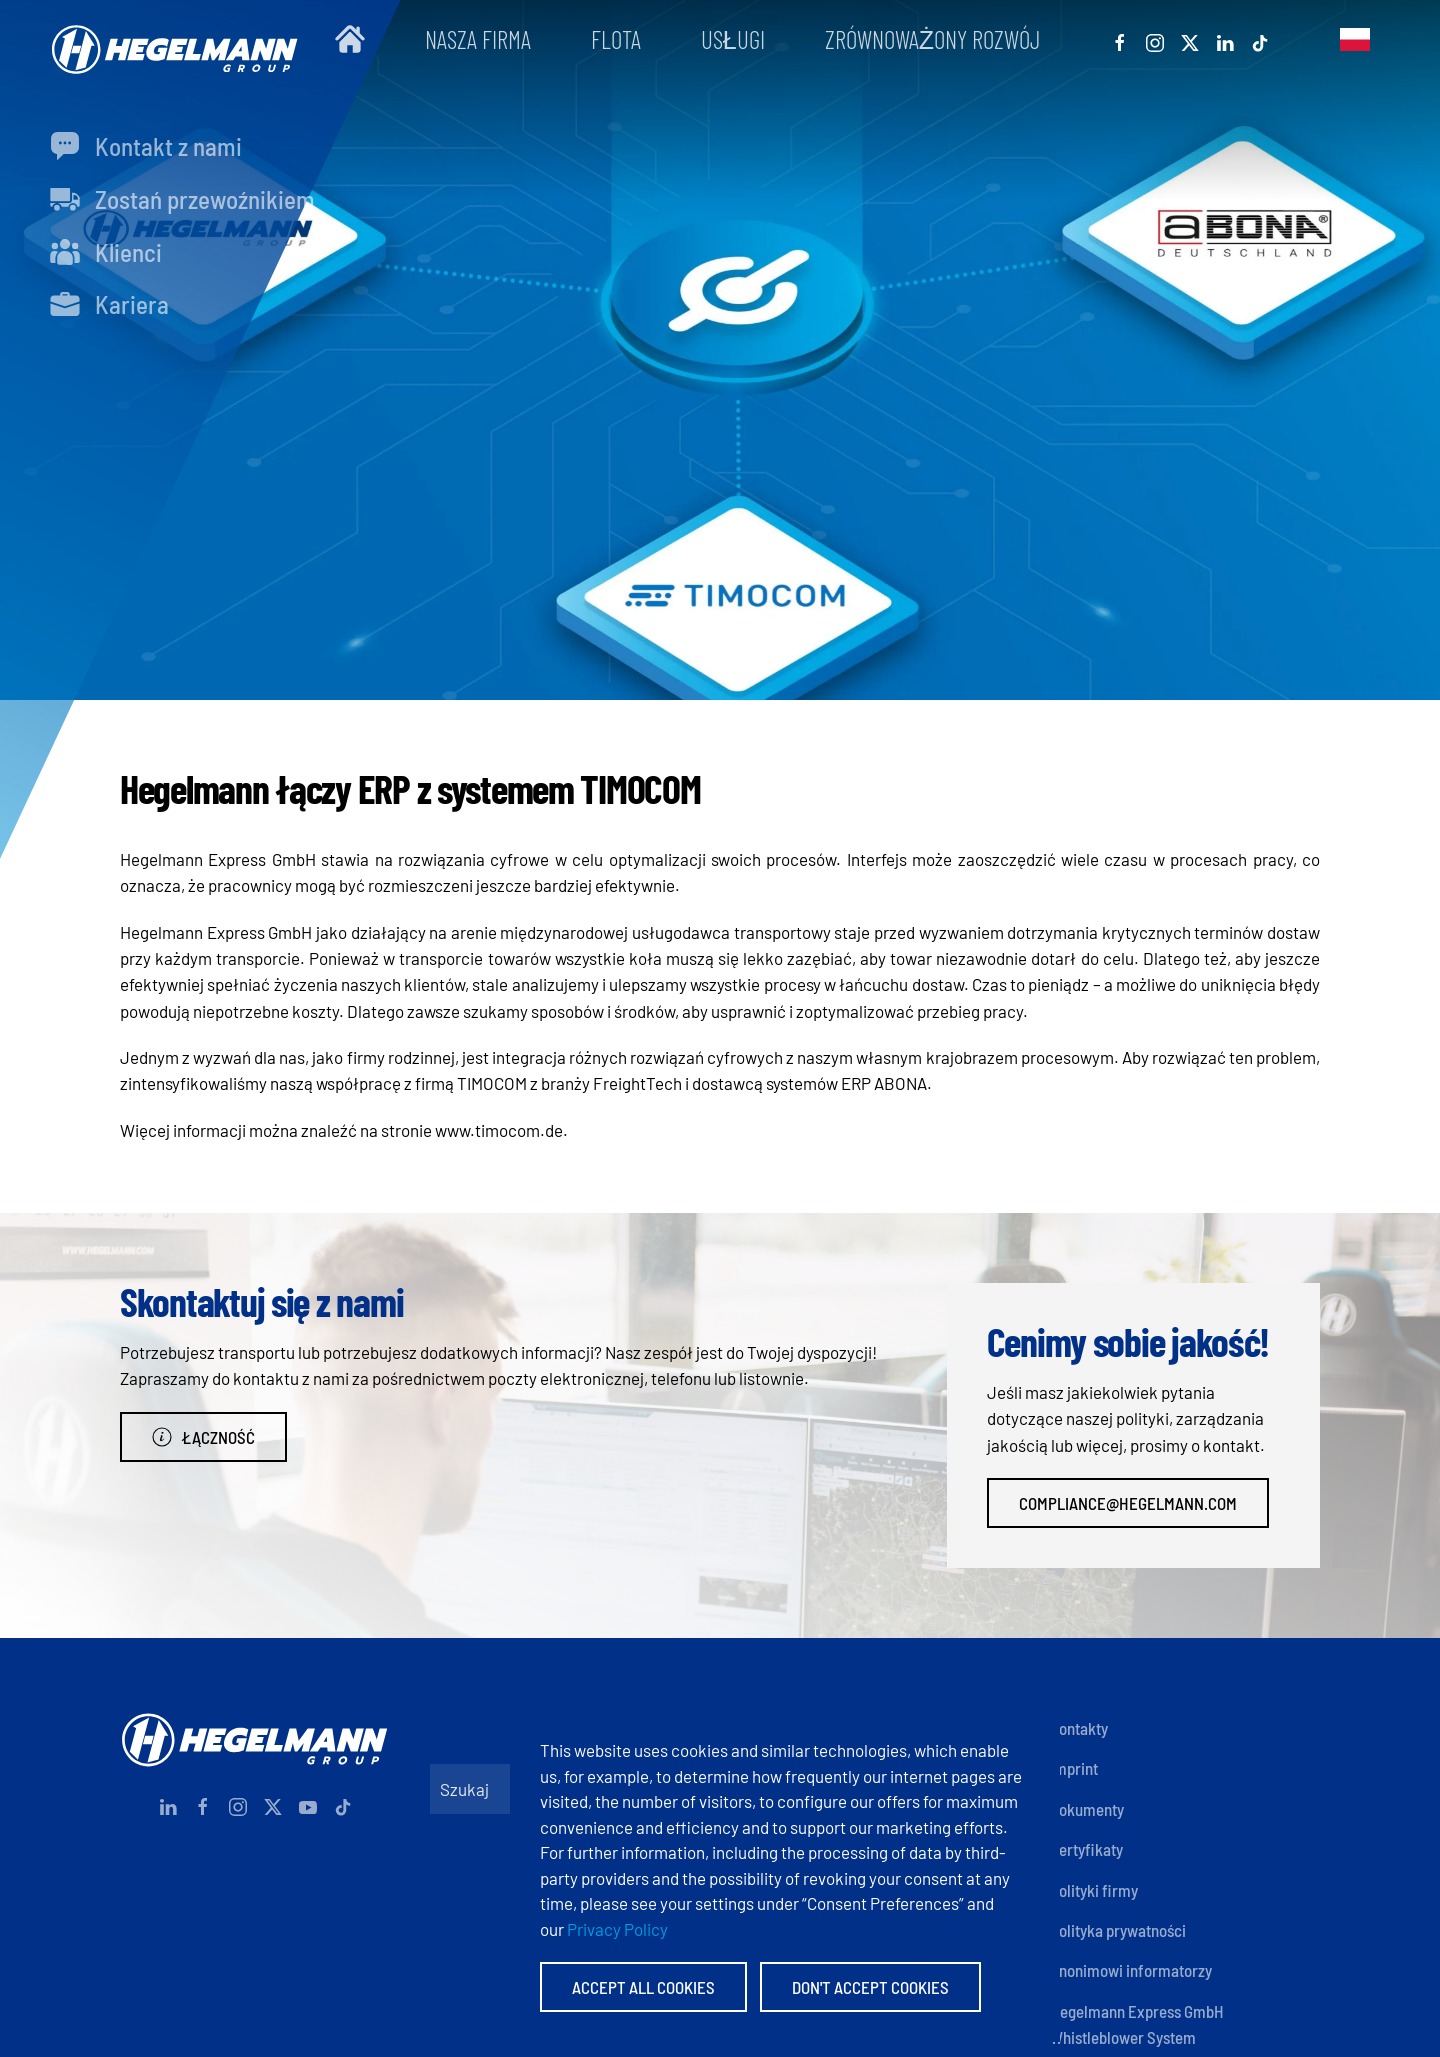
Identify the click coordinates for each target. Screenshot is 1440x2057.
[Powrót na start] (170, 39)
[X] (1190, 39)
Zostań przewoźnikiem (182, 199)
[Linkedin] (1225, 39)
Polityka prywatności (1118, 1930)
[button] (1355, 39)
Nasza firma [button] (478, 39)
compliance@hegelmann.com (1128, 1503)
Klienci (106, 252)
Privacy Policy (617, 1929)
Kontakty (1079, 1728)
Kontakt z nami (146, 146)
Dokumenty (1087, 1809)
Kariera (109, 304)
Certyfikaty (1086, 1849)
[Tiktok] (1260, 39)
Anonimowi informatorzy (1131, 1970)
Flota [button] (616, 39)
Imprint (1074, 1768)
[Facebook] (1120, 39)
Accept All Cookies (643, 1987)
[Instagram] (1155, 39)
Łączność (203, 1437)
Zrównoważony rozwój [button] (932, 39)
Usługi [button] (733, 39)
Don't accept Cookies (870, 1987)
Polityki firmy (1094, 1890)
